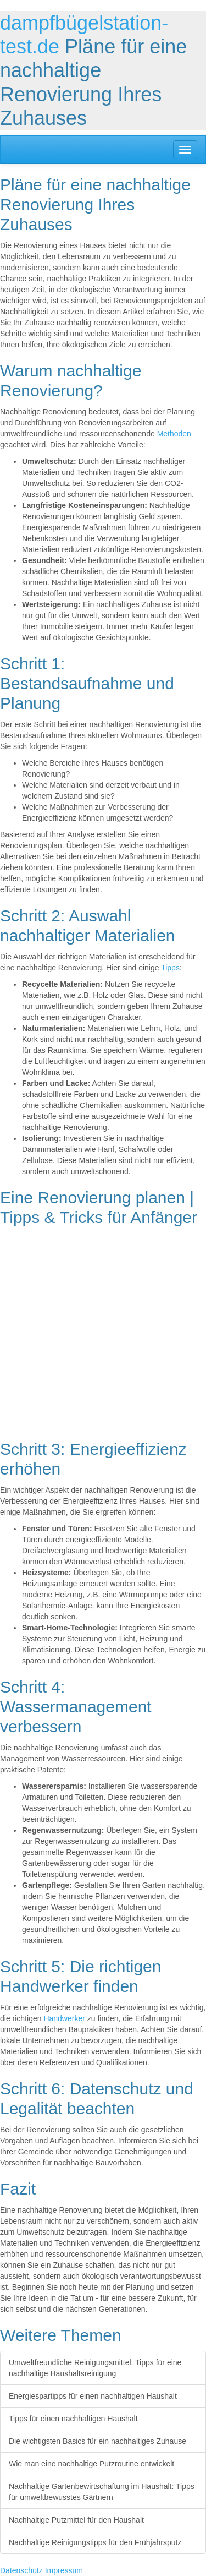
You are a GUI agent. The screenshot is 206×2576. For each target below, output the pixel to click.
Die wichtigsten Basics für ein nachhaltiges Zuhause (97, 2441)
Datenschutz (21, 2570)
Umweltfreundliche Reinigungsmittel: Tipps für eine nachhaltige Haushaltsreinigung (95, 2368)
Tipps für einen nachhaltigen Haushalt (73, 2418)
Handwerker (64, 2018)
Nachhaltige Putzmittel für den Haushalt (76, 2519)
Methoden (174, 433)
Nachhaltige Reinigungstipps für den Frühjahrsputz (95, 2542)
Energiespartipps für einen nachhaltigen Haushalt (93, 2396)
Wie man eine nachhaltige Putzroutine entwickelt (91, 2463)
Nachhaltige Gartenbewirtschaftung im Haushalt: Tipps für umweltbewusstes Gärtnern (101, 2492)
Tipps (170, 967)
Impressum (64, 2570)
